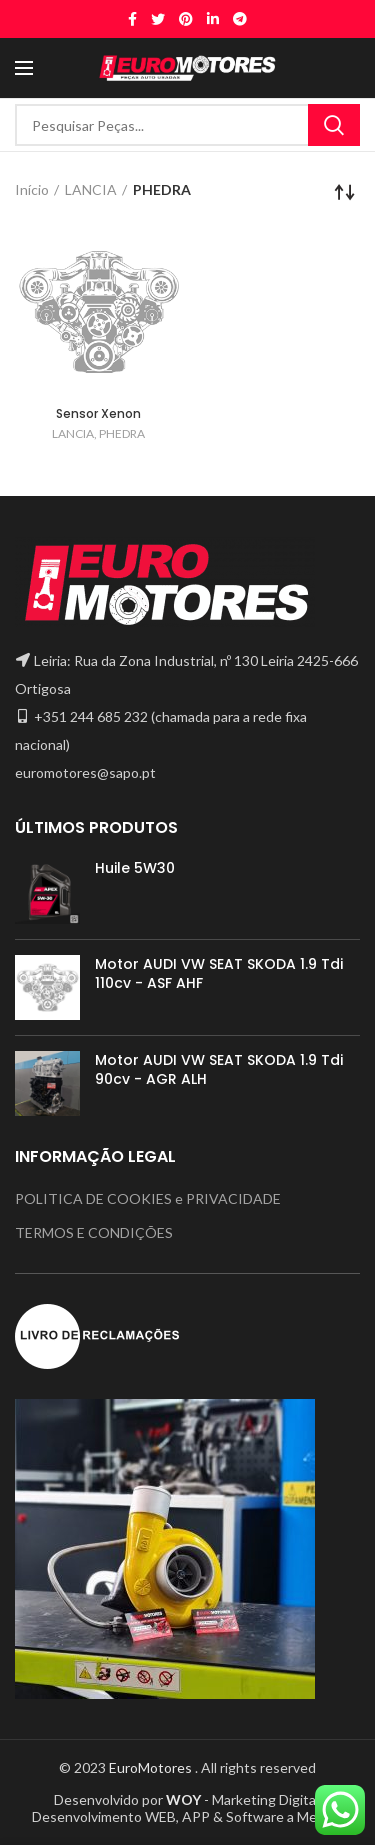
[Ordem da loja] (345, 192)
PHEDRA (122, 433)
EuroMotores (152, 1767)
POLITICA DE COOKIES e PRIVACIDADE (148, 1198)
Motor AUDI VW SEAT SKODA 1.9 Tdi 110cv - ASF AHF (219, 973)
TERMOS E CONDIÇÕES (94, 1232)
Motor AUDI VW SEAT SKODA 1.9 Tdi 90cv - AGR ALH (219, 1069)
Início (32, 189)
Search (334, 125)
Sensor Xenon (98, 413)
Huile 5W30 (135, 868)
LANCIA (91, 189)
